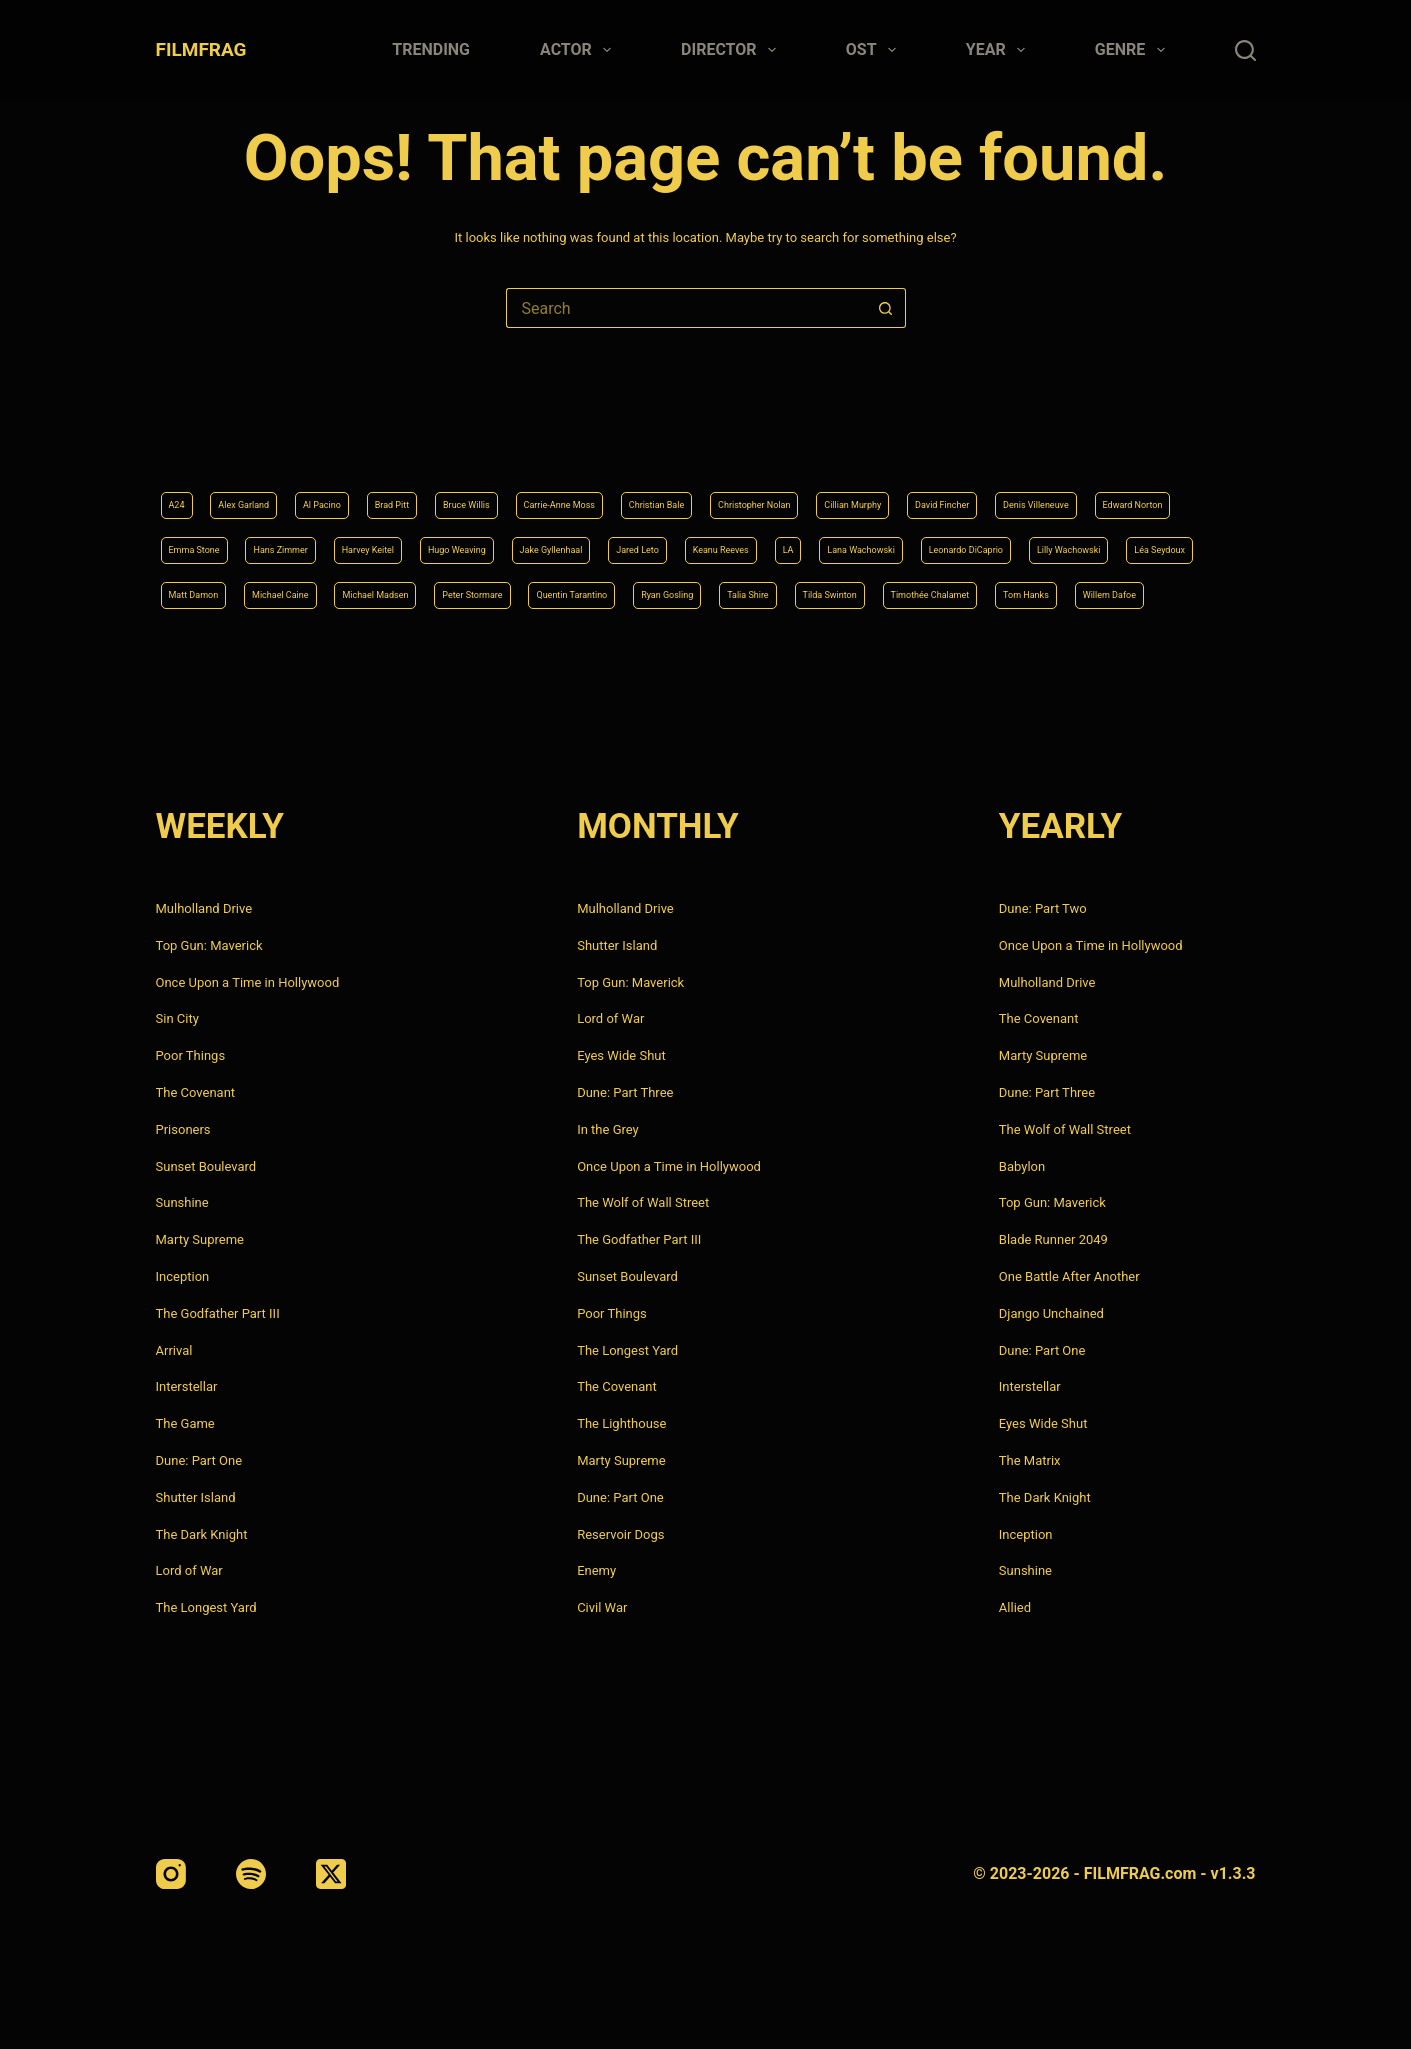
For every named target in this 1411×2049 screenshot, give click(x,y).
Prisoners (183, 1129)
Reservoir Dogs (620, 1534)
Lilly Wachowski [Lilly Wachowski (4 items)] (678, 541)
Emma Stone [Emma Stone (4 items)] (589, 490)
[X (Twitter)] (331, 1874)
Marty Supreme (200, 1239)
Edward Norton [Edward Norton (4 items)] (469, 490)
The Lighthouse (621, 1423)
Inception (183, 1276)
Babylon (1022, 1166)
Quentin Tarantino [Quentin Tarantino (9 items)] (351, 592)
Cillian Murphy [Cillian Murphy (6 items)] (1082, 440)
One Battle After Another (1069, 1276)
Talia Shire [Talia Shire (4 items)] (587, 592)
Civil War (602, 1607)
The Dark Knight (202, 1534)
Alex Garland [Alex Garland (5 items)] (266, 440)
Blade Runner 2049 (1053, 1239)
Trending (431, 49)
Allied (1015, 1607)
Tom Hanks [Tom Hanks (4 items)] (963, 592)
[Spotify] (251, 1874)
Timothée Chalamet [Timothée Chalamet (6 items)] (833, 592)
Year (999, 50)
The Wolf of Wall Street (643, 1202)
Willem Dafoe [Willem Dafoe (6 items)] (1074, 592)
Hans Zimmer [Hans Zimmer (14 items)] (705, 490)
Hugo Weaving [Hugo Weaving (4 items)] (942, 490)
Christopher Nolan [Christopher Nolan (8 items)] (948, 440)
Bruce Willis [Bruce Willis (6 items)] (556, 440)
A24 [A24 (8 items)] (181, 440)
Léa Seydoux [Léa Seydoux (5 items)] (800, 541)
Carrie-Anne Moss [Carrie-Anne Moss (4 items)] (682, 440)
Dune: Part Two (1043, 908)
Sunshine (182, 1202)
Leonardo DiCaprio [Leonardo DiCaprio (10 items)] (537, 541)
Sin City (177, 1018)
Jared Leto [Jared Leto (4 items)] (1185, 490)
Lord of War (189, 1570)
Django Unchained (1051, 1313)
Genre (1134, 50)
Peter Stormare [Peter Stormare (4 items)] (216, 592)
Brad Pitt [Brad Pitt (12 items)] (460, 440)
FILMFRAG (201, 49)
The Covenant (196, 1092)
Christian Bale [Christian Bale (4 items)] (815, 440)
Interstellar (187, 1386)
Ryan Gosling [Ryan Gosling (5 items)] (480, 592)
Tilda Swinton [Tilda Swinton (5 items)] (696, 592)
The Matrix (1030, 1460)
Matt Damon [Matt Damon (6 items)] (912, 541)
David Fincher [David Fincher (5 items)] (211, 490)
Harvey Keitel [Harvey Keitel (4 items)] (821, 490)
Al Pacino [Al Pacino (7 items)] (369, 440)
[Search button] (886, 308)
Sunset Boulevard (206, 1166)
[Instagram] (171, 1874)
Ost (875, 50)
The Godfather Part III (218, 1313)
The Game (185, 1423)
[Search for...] (686, 308)
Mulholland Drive (204, 908)
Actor (579, 50)
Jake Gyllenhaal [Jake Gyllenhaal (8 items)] (1069, 490)
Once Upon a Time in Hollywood (248, 982)
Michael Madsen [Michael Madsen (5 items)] (1158, 541)
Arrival (174, 1350)
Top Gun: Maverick (209, 945)
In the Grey (608, 1129)
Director (732, 50)
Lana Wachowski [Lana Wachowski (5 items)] (392, 541)
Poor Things (191, 1055)
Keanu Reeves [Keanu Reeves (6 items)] (212, 541)
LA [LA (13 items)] (298, 541)
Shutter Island (196, 1497)
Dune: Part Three (625, 1092)
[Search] (1245, 50)
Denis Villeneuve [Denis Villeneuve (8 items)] (338, 490)
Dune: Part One (199, 1460)
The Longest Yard (206, 1607)
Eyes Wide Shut (621, 1055)
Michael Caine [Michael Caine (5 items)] (1029, 541)
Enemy (596, 1570)
